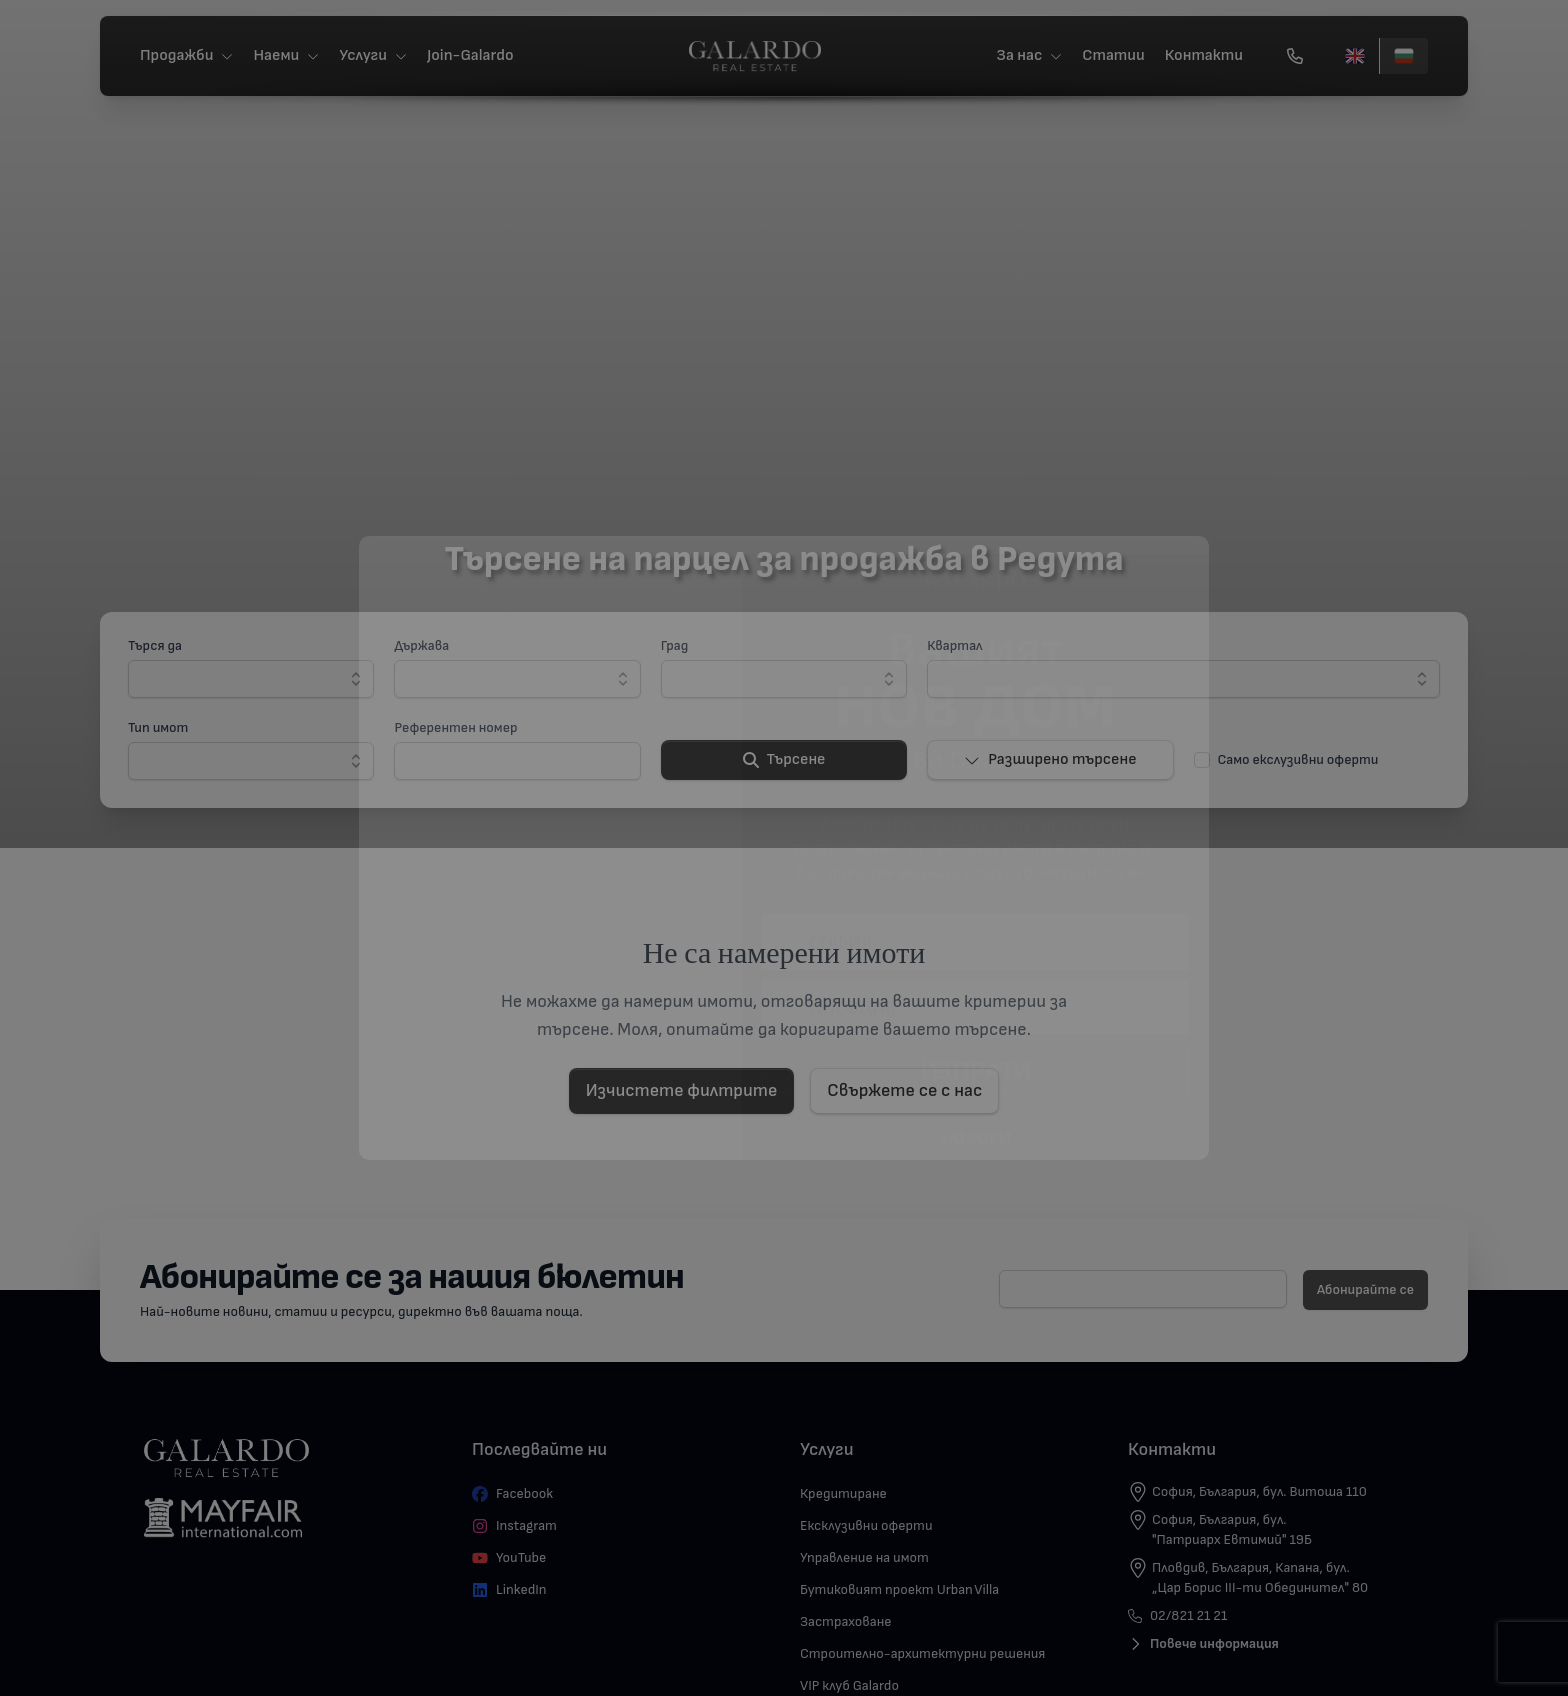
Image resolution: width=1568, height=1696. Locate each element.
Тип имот (158, 727)
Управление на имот (864, 1557)
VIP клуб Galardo (849, 1685)
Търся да (155, 645)
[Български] (1403, 56)
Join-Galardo (470, 55)
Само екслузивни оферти (1298, 759)
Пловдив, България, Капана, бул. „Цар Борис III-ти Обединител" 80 (1260, 1577)
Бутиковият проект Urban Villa (899, 1589)
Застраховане (846, 1621)
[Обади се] (1295, 56)
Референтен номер (455, 727)
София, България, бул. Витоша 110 (1259, 1491)
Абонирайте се (1365, 1289)
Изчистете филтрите (682, 1090)
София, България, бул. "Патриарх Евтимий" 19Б (1232, 1529)
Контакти (1204, 55)
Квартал (954, 645)
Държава (421, 645)
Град (675, 645)
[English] (1355, 56)
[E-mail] (1143, 1289)
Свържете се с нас (904, 1090)
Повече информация (1203, 1643)
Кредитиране (843, 1493)
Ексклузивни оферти (866, 1525)
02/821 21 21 (1177, 1615)
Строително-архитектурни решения (922, 1653)
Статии (1113, 55)
